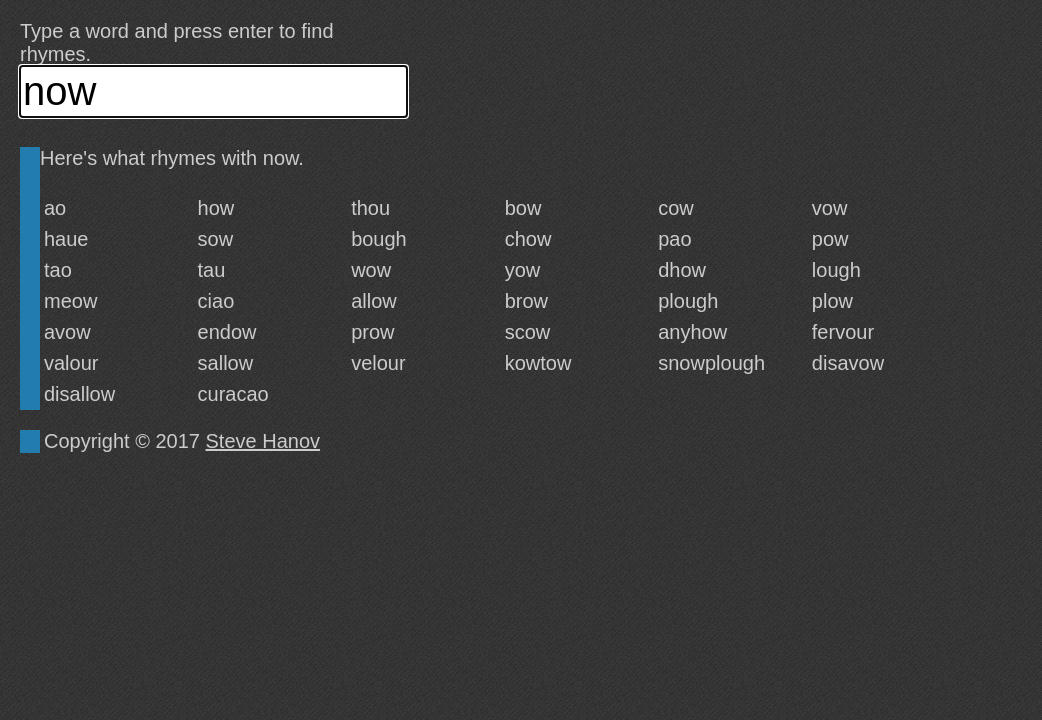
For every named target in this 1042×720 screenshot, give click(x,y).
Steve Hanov (263, 441)
